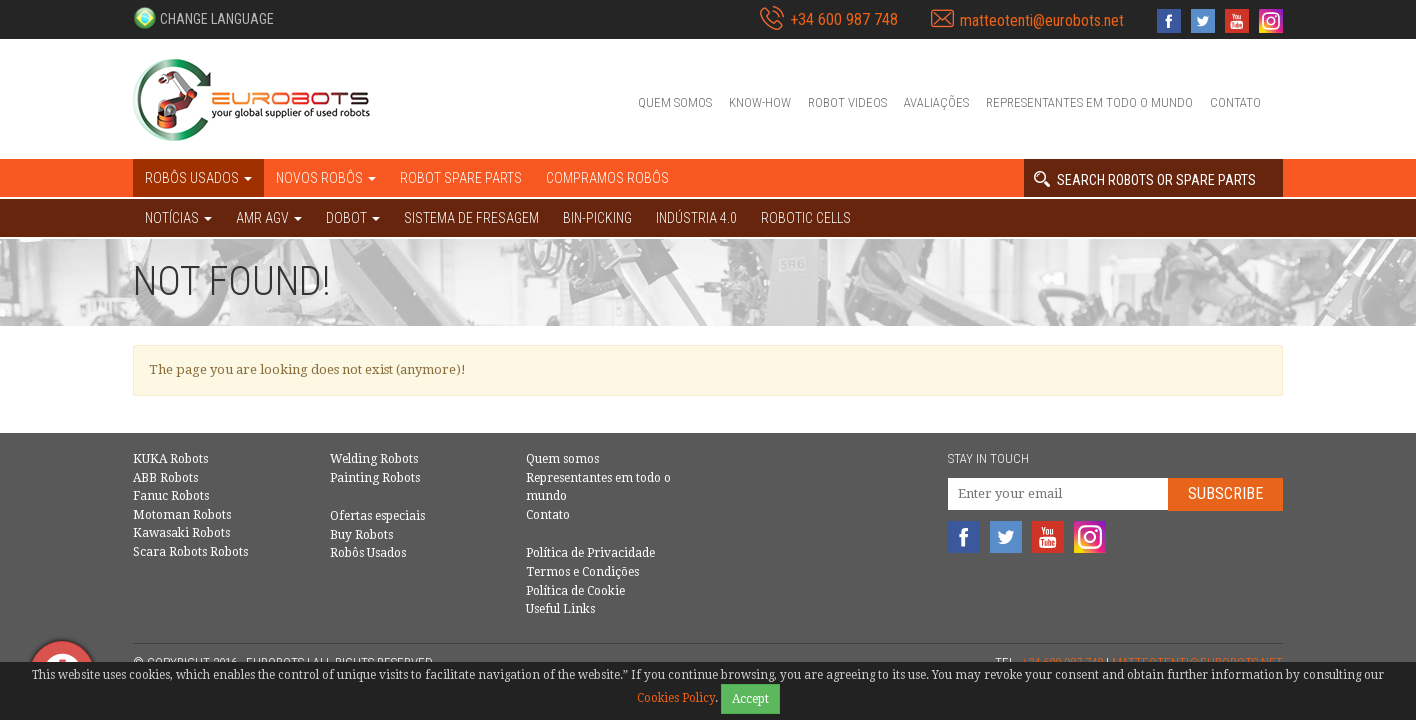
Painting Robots (375, 478)
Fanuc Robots (171, 496)
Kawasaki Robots (181, 533)
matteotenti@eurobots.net (1042, 20)
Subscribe (1225, 493)
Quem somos (675, 102)
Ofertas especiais (377, 516)
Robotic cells (806, 218)
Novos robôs (326, 178)
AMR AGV (269, 218)
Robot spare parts (461, 178)
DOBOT (353, 218)
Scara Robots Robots (190, 552)
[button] (203, 18)
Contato (1235, 102)
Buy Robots (361, 535)
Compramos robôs (607, 178)
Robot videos (847, 102)
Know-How (760, 102)
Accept (750, 699)
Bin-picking (597, 218)
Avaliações (936, 102)
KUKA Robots (170, 459)
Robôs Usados (368, 553)
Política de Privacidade (590, 553)
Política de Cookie (575, 591)
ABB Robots (165, 478)
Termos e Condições (582, 572)
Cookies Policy (676, 698)
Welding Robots (374, 459)
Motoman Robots (182, 515)
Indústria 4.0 (696, 218)
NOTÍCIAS (178, 218)
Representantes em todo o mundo (1089, 102)
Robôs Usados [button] (198, 178)
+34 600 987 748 (844, 19)
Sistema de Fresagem (471, 218)
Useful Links (560, 609)
